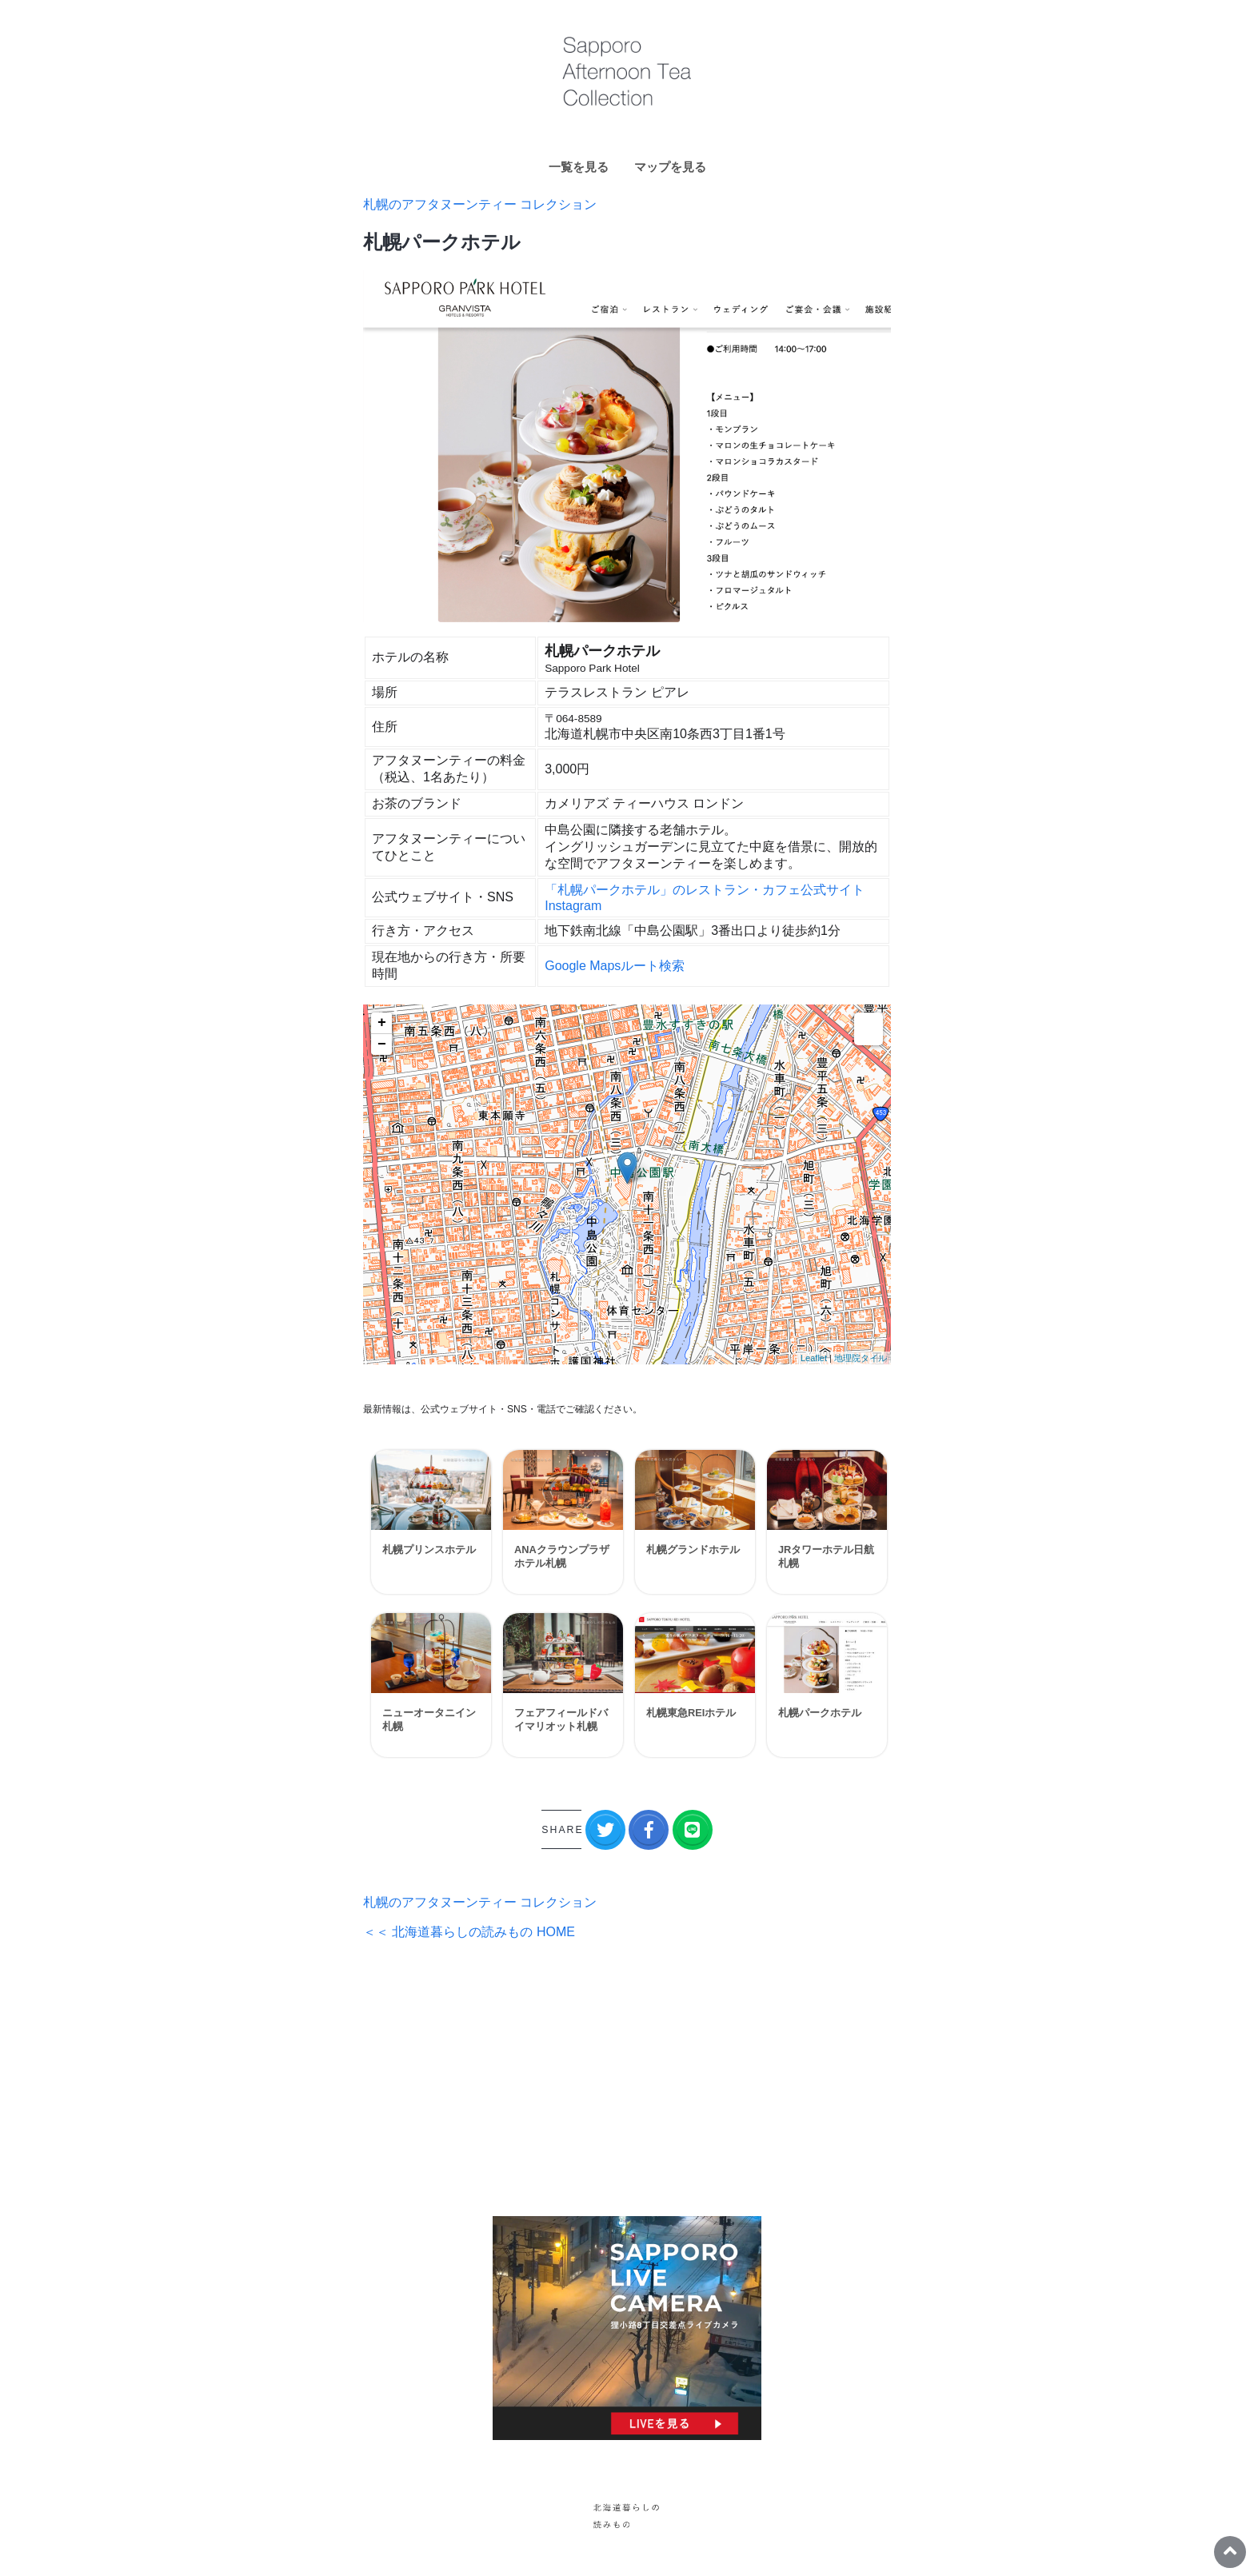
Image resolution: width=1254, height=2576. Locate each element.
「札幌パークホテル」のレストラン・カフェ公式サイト (705, 890)
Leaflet (814, 1358)
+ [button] (381, 1022)
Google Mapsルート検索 (615, 965)
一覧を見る (579, 167)
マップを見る (670, 167)
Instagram (573, 906)
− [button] (381, 1044)
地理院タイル (860, 1358)
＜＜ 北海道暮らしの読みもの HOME (469, 1932)
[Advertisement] (627, 2079)
